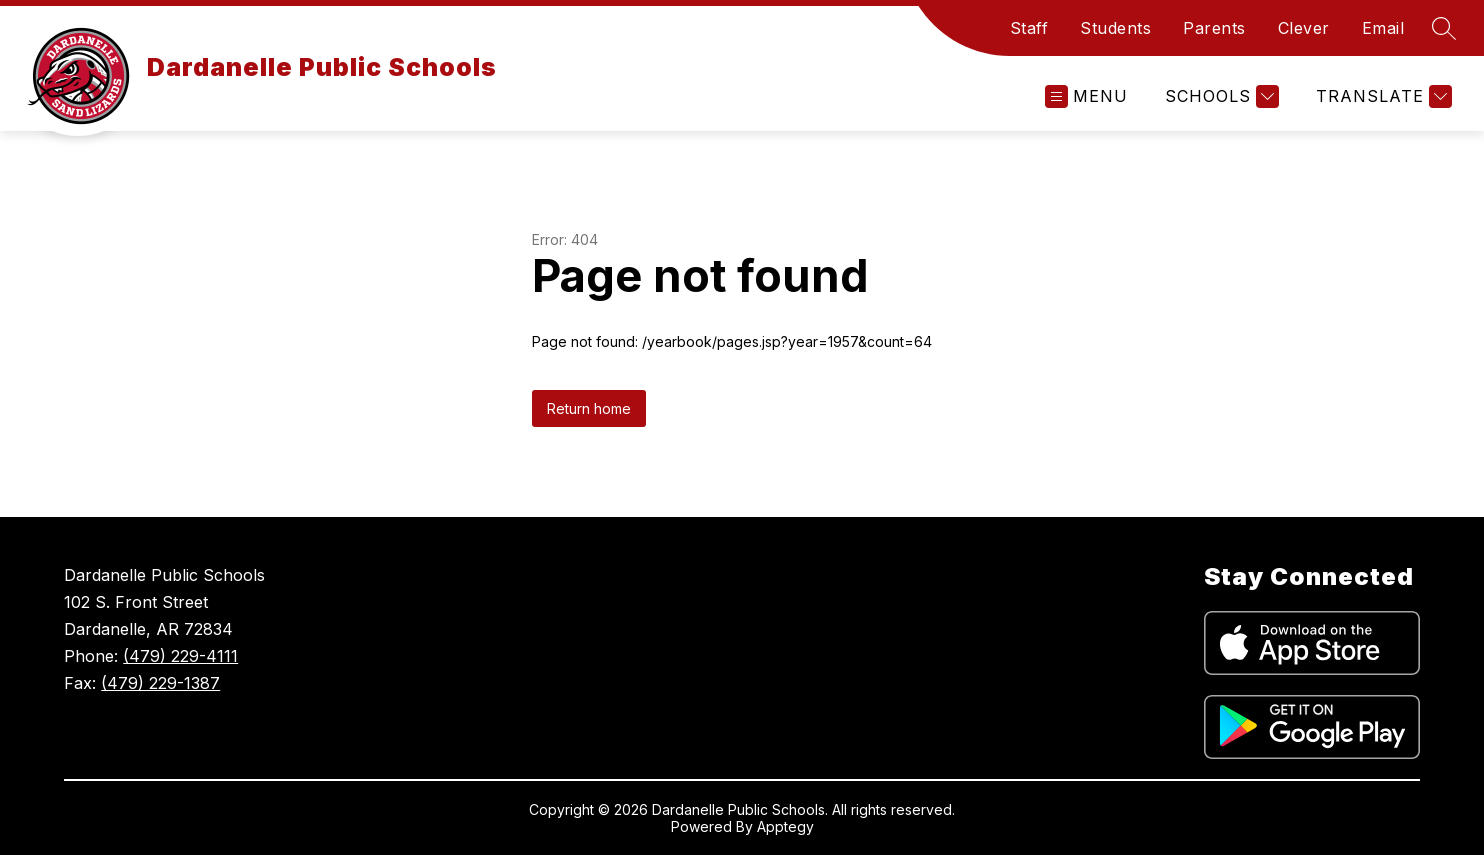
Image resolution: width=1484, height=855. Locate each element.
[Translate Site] (1381, 96)
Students (1115, 28)
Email (1383, 28)
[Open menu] (1086, 96)
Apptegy (785, 826)
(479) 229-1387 (160, 683)
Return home (589, 408)
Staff (1029, 28)
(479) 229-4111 (180, 656)
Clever (1304, 28)
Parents (1214, 28)
